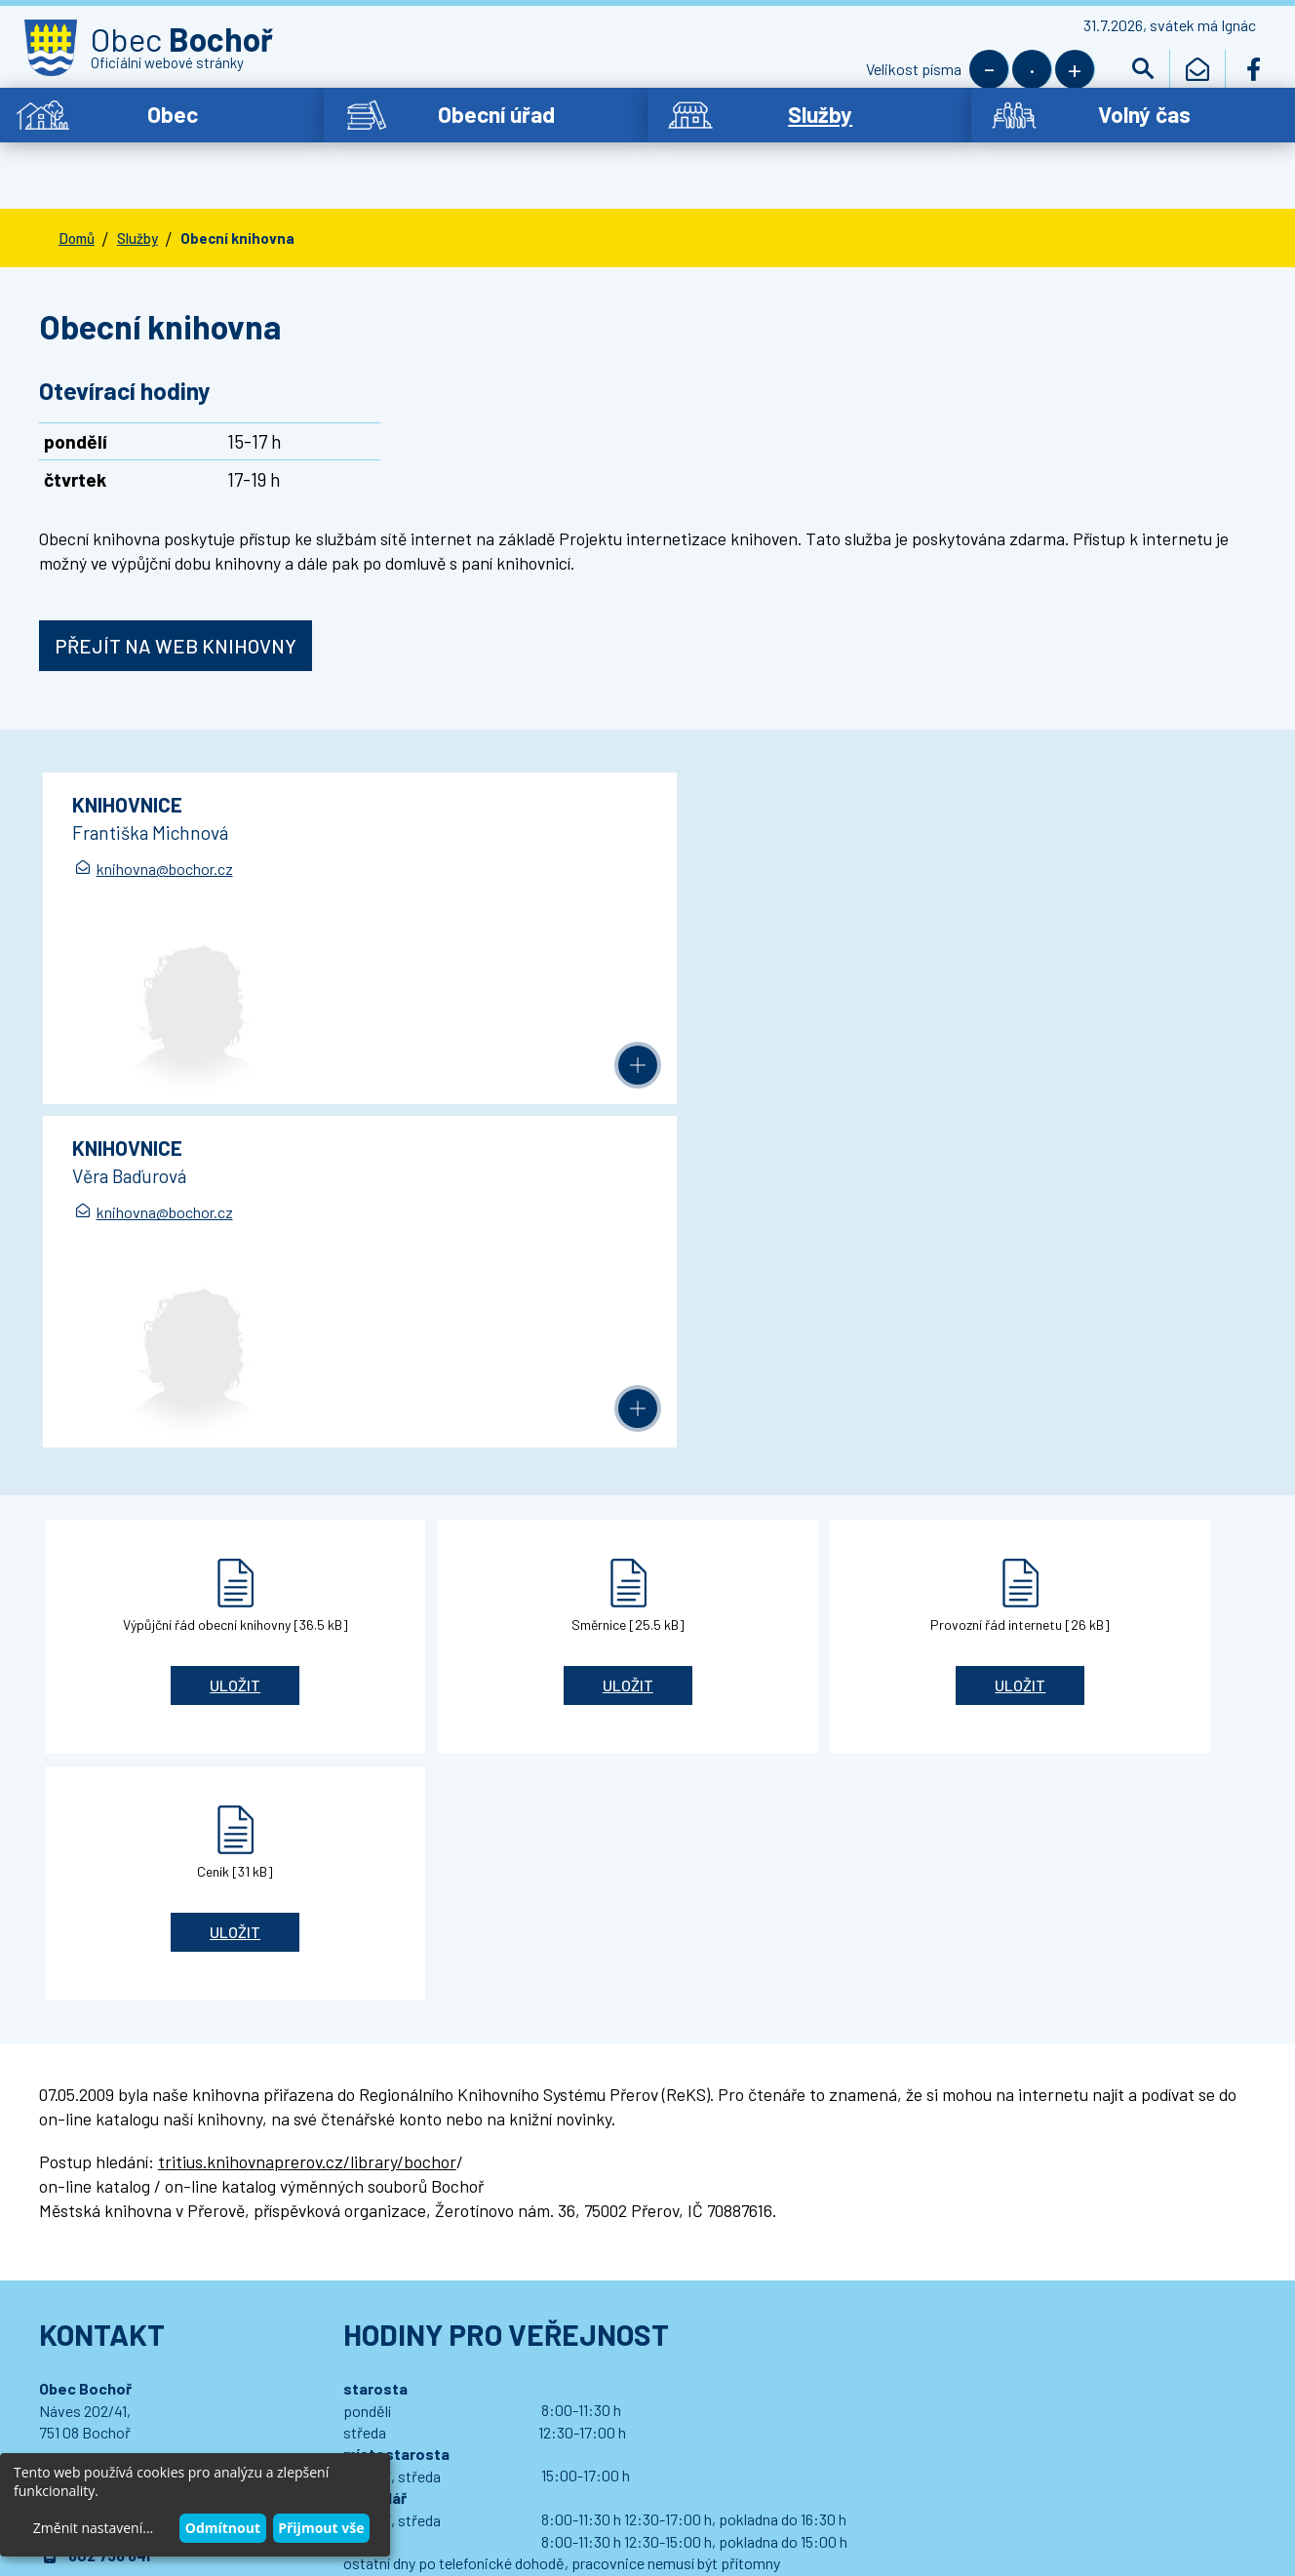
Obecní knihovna (237, 198)
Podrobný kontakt (149, 2061)
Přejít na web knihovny (175, 605)
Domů (77, 198)
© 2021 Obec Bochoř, (128, 2419)
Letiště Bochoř (93, 2194)
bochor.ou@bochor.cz (147, 1959)
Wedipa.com (100, 2439)
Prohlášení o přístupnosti (428, 2419)
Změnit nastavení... (93, 2527)
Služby (137, 198)
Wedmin (433, 2439)
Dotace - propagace (111, 2161)
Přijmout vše (321, 2527)
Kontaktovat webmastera (269, 2419)
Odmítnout (222, 2527)
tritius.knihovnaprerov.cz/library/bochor (307, 1532)
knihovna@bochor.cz (166, 831)
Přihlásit (433, 2337)
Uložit (161, 1301)
